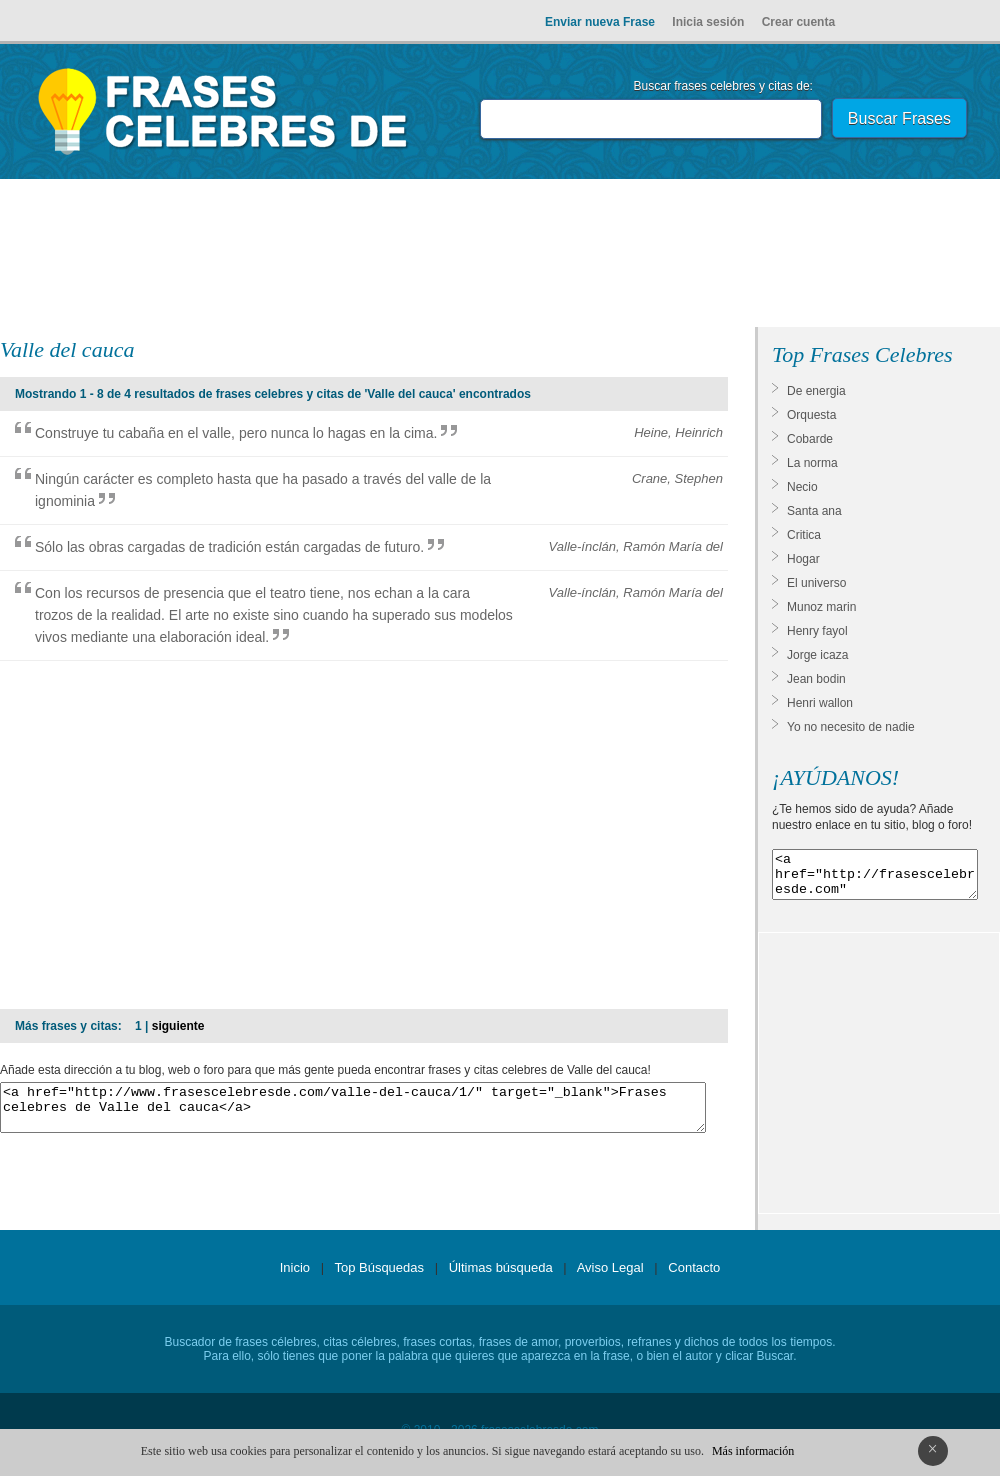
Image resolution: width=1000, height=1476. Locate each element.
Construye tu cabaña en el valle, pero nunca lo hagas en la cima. (236, 433)
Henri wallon (820, 703)
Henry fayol (817, 631)
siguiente (178, 1026)
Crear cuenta (798, 22)
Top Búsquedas (379, 1276)
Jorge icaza (817, 655)
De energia (816, 391)
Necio (802, 487)
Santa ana (814, 511)
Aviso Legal (610, 1276)
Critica (804, 535)
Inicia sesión (708, 22)
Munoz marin (821, 607)
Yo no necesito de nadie (851, 727)
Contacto (694, 1276)
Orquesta (811, 415)
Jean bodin (816, 679)
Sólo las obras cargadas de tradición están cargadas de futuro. (229, 547)
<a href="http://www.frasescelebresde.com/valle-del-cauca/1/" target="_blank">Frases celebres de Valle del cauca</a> (353, 1112)
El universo (816, 583)
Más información (753, 1451)
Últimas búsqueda (501, 1276)
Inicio (295, 1276)
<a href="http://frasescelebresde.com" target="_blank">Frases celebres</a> (875, 879)
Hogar (803, 559)
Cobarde (810, 439)
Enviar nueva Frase (600, 22)
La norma (812, 463)
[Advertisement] (500, 257)
